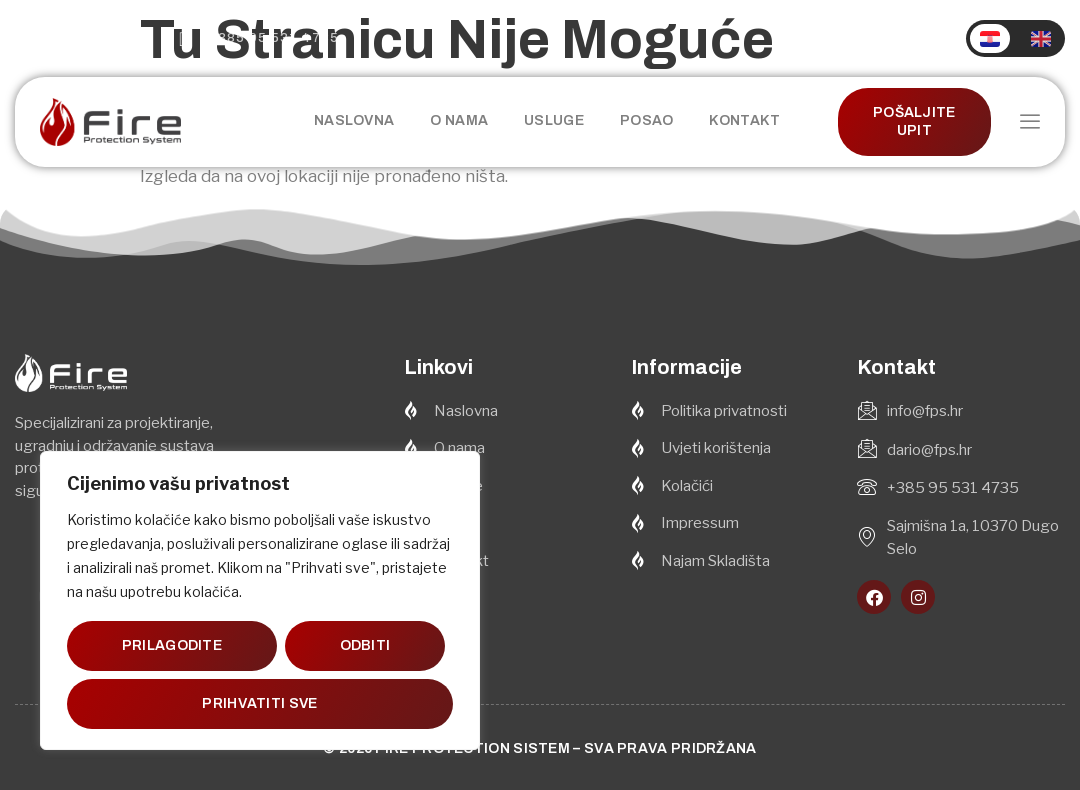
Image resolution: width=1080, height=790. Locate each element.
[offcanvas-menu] (1030, 122)
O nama (459, 120)
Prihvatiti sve (259, 703)
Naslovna (354, 120)
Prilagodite (172, 645)
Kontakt (744, 120)
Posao (647, 120)
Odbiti (364, 645)
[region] (260, 601)
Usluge (554, 120)
